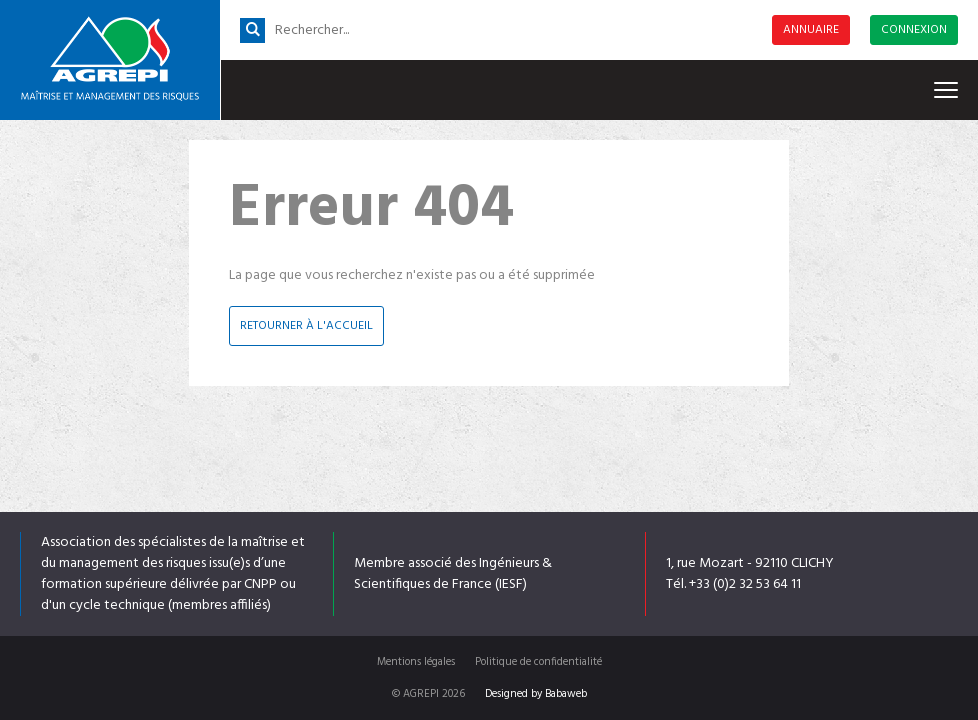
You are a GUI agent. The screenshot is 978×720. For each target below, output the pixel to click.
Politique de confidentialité (538, 662)
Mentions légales (416, 662)
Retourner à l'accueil (306, 326)
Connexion (914, 30)
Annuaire (811, 30)
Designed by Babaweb (536, 694)
